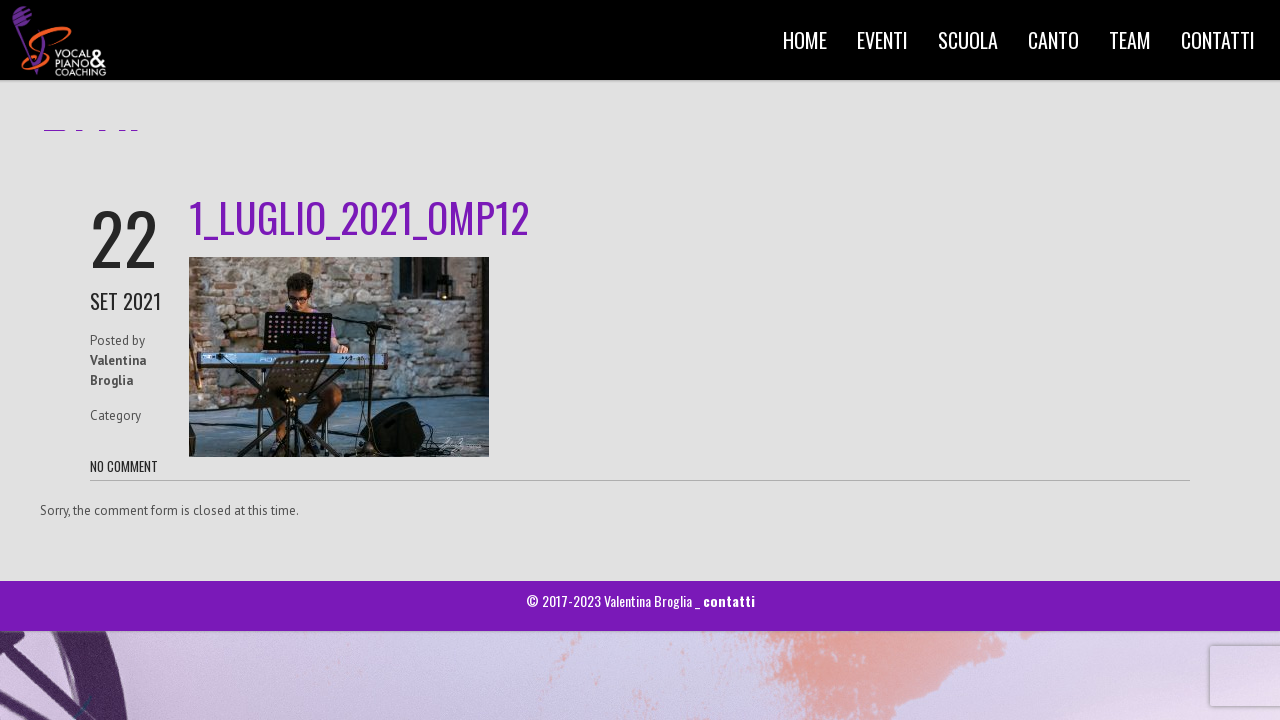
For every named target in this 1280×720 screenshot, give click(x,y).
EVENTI (882, 40)
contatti (729, 600)
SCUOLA (968, 40)
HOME (805, 40)
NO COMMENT (124, 466)
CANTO (1053, 40)
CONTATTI (1218, 40)
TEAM (1130, 40)
